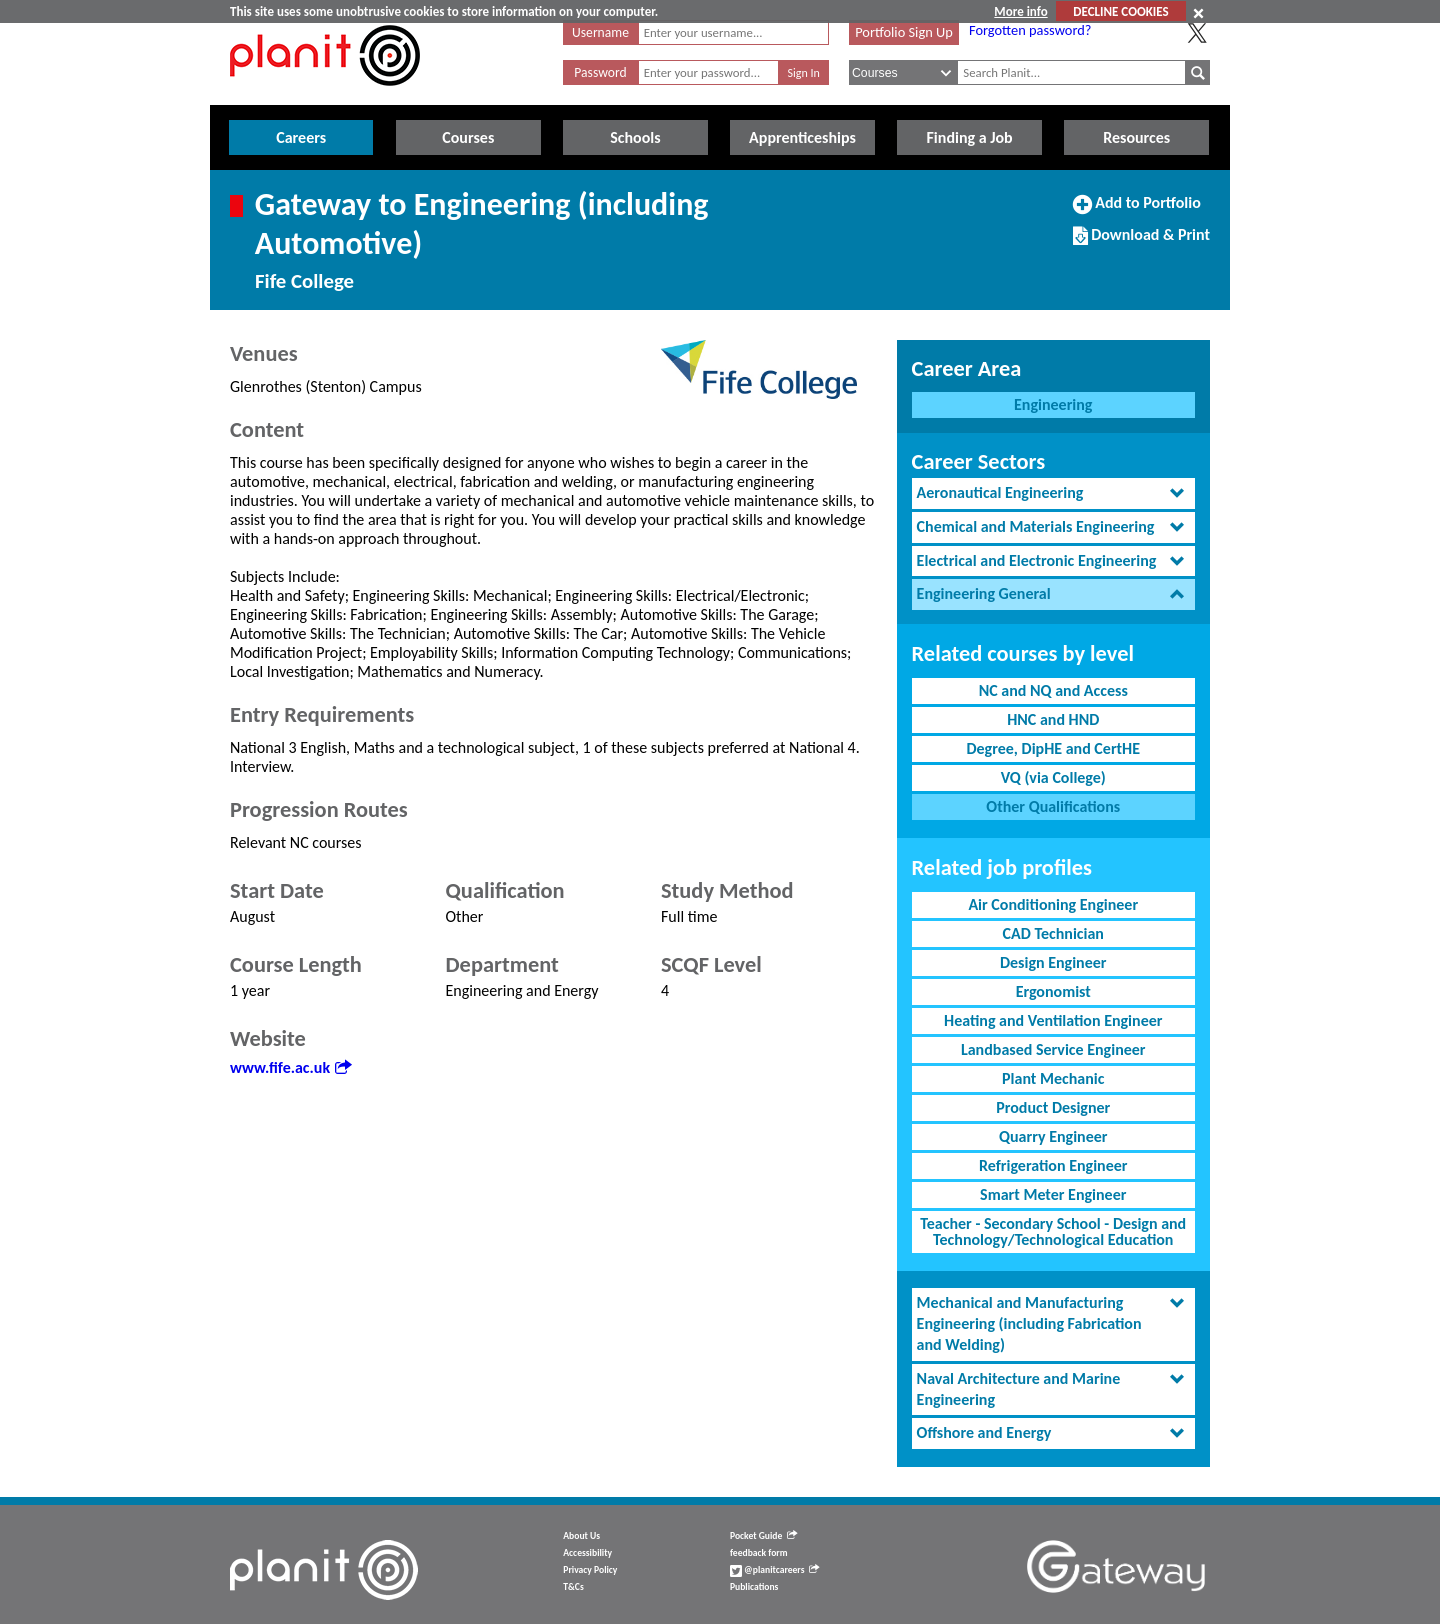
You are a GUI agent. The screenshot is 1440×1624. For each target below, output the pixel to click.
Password (600, 72)
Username (600, 32)
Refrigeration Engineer (1053, 1165)
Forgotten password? (1030, 30)
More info (1020, 11)
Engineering (1053, 404)
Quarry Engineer (1053, 1136)
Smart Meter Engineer (1053, 1194)
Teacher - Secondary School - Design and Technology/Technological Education (1053, 1231)
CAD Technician (1053, 933)
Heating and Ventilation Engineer (1053, 1020)
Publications (754, 1587)
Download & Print (1141, 243)
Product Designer (1053, 1107)
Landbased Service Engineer (1053, 1049)
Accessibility (587, 1553)
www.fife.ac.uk (290, 1067)
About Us (581, 1536)
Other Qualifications (1053, 806)
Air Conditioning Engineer (1053, 904)
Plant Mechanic (1053, 1078)
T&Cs (573, 1587)
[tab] (1053, 493)
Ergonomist (1053, 991)
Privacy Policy (590, 1570)
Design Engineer (1053, 962)
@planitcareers (775, 1570)
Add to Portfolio (1137, 211)
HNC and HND (1053, 719)
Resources (1136, 137)
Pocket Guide (763, 1536)
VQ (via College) (1053, 777)
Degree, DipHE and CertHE (1053, 748)
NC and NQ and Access (1053, 690)
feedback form (759, 1553)
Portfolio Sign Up (904, 32)
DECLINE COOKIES (1120, 11)
